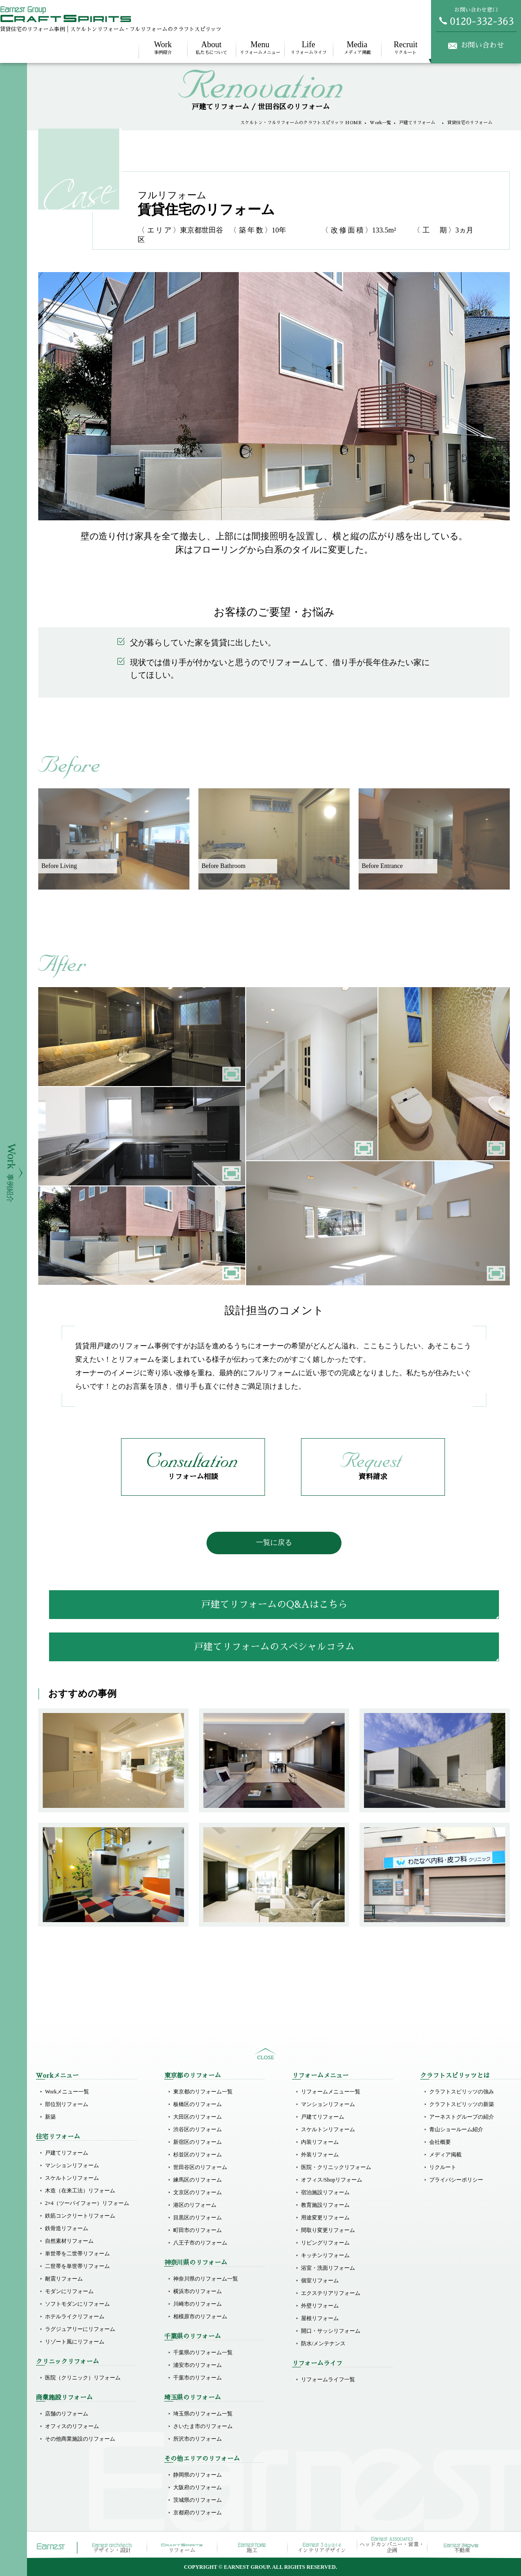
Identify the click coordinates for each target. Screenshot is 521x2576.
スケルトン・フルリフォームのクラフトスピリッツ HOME (301, 123)
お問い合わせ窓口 (476, 16)
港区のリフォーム (194, 2205)
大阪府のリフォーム (197, 2487)
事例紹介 (162, 47)
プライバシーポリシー (456, 2180)
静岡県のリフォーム (197, 2475)
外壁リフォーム (320, 2306)
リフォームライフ (308, 47)
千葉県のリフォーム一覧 (203, 2352)
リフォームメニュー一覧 (330, 2092)
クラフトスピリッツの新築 (461, 2104)
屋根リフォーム (320, 2318)
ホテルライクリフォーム (74, 2316)
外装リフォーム (320, 2154)
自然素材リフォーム (69, 2241)
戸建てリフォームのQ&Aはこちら (274, 1604)
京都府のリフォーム (197, 2512)
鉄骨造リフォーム (66, 2228)
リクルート (405, 47)
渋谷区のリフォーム (197, 2129)
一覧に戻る (274, 1542)
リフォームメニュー (260, 47)
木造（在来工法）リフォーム (80, 2190)
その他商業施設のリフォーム (80, 2439)
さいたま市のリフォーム (203, 2426)
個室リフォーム (320, 2280)
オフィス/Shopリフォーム (331, 2180)
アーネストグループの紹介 (461, 2117)
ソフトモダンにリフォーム (77, 2304)
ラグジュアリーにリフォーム (80, 2329)
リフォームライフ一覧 (328, 2379)
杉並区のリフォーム (197, 2154)
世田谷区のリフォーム (200, 2167)
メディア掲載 (357, 47)
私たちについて (211, 47)
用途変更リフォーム (325, 2217)
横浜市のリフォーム (197, 2291)
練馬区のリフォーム (197, 2180)
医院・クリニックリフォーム (336, 2167)
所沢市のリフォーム (197, 2439)
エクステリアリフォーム (330, 2293)
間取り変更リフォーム (328, 2230)
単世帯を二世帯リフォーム (77, 2253)
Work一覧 (380, 123)
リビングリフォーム (325, 2243)
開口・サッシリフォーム (330, 2331)
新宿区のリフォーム (197, 2142)
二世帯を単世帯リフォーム (77, 2266)
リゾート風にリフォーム (74, 2342)
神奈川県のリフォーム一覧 (205, 2279)
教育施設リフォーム (325, 2205)
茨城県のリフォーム (197, 2500)
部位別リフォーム (66, 2104)
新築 (50, 2117)
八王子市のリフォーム (200, 2243)
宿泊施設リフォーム (325, 2192)
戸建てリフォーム (419, 123)
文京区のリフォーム (197, 2192)
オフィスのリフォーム (72, 2426)
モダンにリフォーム (69, 2291)
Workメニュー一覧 (67, 2092)
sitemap (265, 2054)
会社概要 (440, 2142)
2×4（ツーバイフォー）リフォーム (87, 2203)
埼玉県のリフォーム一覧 (203, 2414)
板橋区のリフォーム (197, 2104)
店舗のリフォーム (66, 2414)
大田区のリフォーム (197, 2117)
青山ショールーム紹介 (456, 2129)
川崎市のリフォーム (197, 2304)
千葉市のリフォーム (197, 2378)
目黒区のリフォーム (197, 2217)
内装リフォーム (320, 2142)
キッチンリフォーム (325, 2255)
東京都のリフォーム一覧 (203, 2092)
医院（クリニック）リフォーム (83, 2378)
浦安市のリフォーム (197, 2365)
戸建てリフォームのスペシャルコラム (274, 1646)
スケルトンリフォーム (72, 2178)
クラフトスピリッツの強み (461, 2092)
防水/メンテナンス (323, 2343)
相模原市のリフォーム (200, 2316)
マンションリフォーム (72, 2165)
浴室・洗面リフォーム (328, 2268)
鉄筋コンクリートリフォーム (80, 2216)
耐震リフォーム (64, 2279)
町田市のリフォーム (197, 2230)
